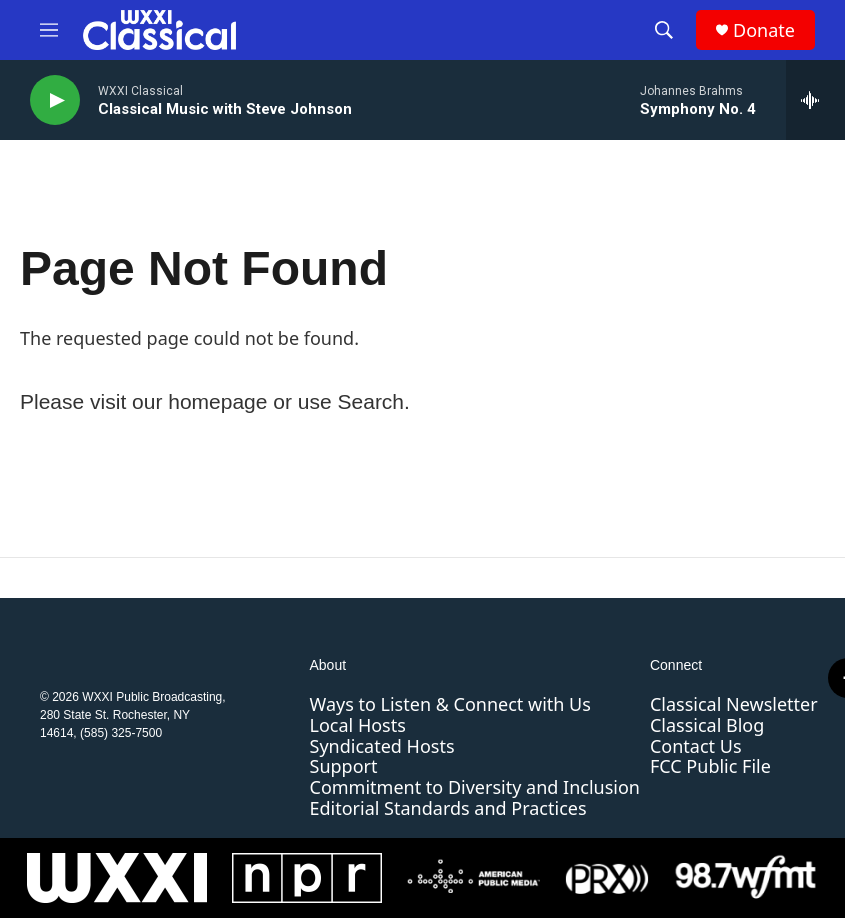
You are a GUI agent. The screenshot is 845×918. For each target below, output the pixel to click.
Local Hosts (358, 725)
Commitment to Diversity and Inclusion (475, 787)
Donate (764, 30)
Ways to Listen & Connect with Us (450, 704)
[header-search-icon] (664, 30)
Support (344, 766)
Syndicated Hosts (382, 746)
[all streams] (815, 100)
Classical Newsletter (734, 704)
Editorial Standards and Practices (448, 808)
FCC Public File (710, 766)
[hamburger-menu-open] (49, 30)
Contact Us (696, 746)
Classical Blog (707, 725)
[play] (55, 100)
